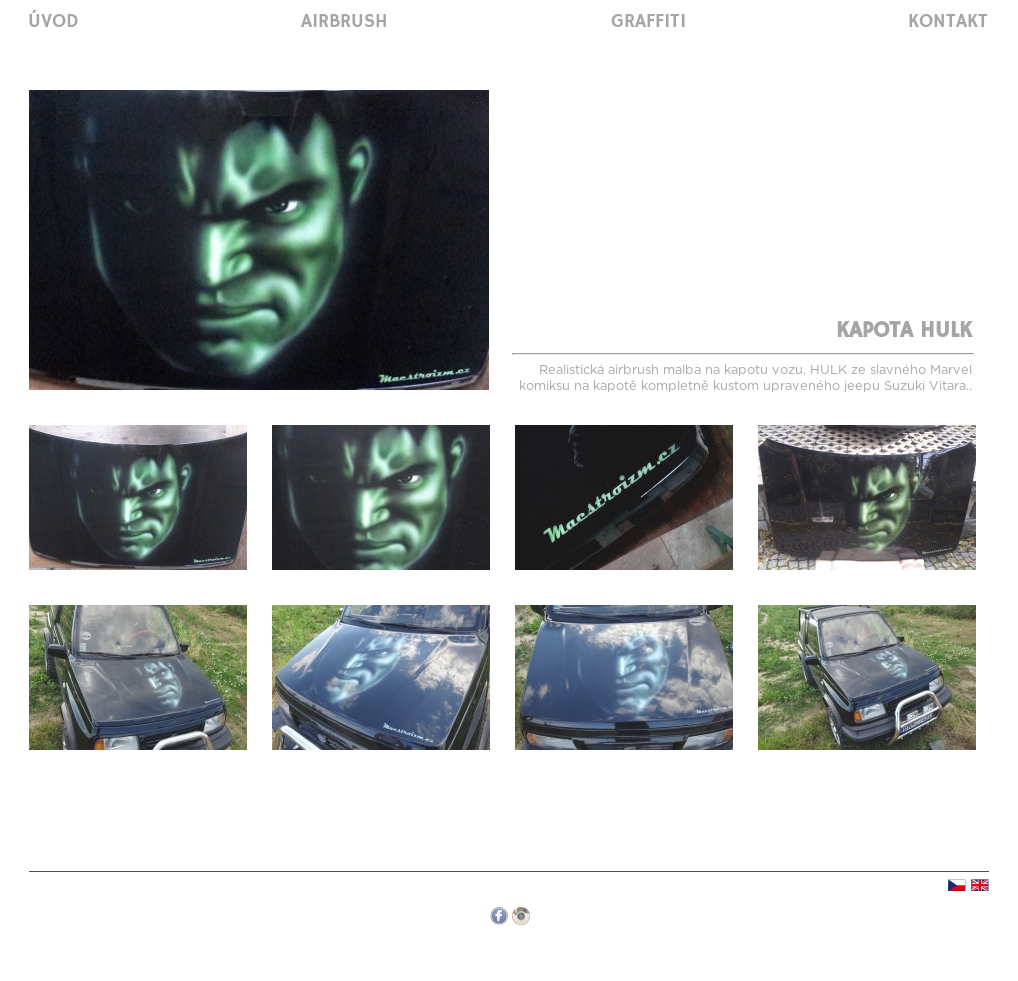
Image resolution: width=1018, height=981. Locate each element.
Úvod (53, 22)
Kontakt (948, 22)
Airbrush (344, 22)
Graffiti (648, 22)
